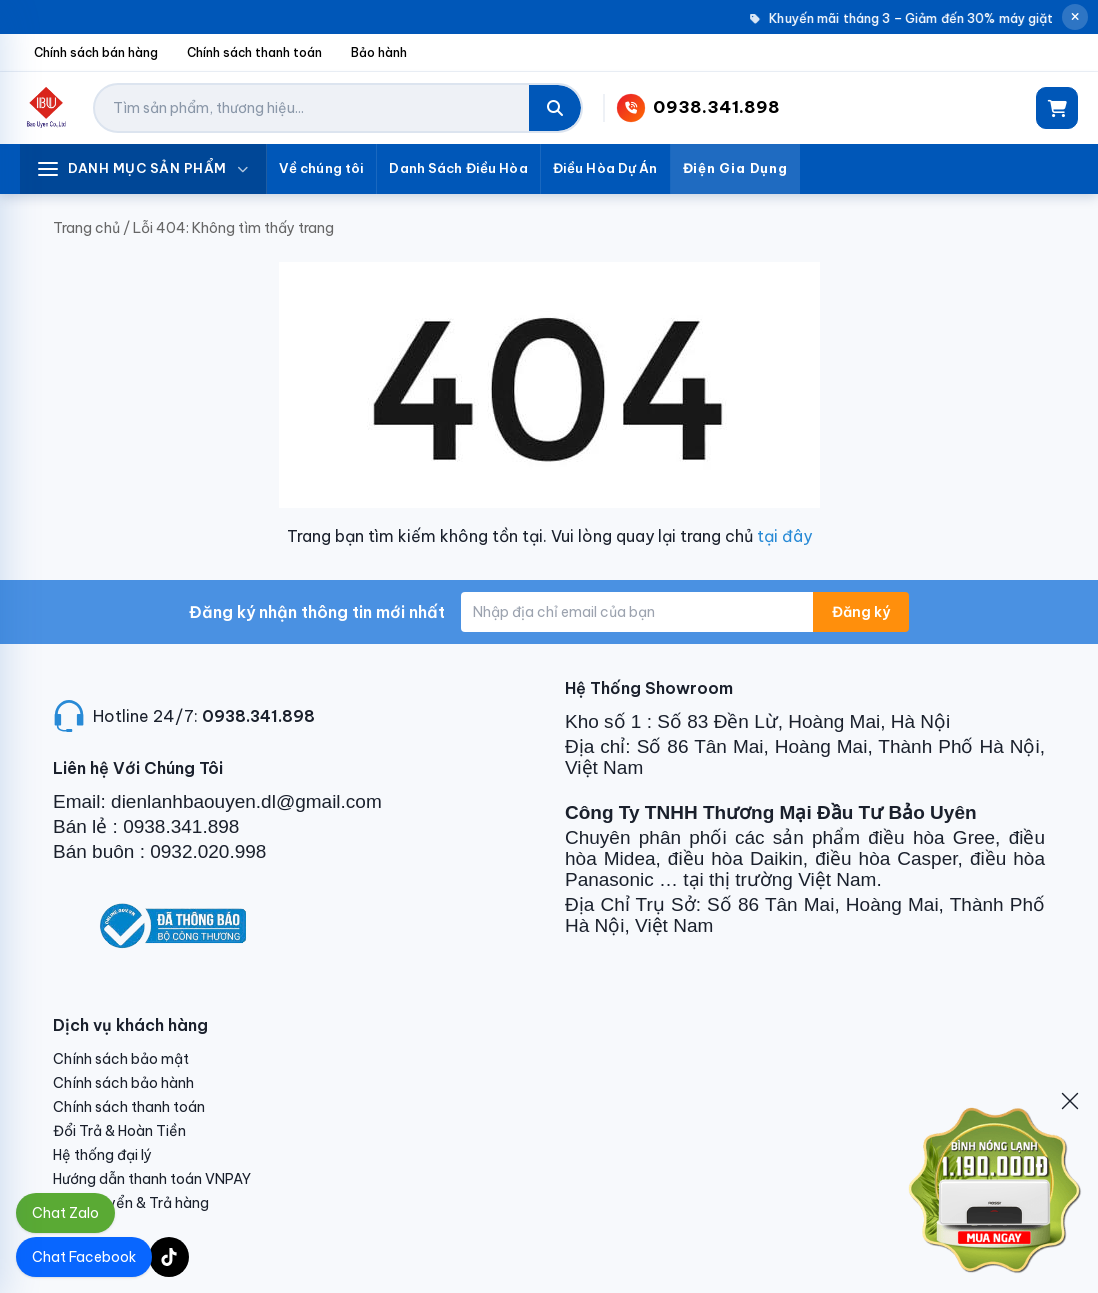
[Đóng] (1070, 1101)
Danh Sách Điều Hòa (458, 168)
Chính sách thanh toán (254, 52)
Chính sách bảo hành (123, 1083)
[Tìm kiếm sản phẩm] (312, 108)
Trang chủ (86, 228)
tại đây (784, 536)
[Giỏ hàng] (1057, 108)
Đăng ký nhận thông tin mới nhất (317, 612)
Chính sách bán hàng (96, 52)
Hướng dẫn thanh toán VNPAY (152, 1179)
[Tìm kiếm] (555, 108)
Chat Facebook (84, 1257)
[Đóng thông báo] (1075, 17)
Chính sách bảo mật (121, 1059)
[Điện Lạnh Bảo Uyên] (46, 108)
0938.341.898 (258, 716)
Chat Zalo (65, 1213)
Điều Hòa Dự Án (605, 168)
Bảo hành (379, 52)
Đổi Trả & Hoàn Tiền (119, 1131)
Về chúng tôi (322, 168)
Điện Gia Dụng (735, 168)
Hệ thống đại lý (102, 1155)
